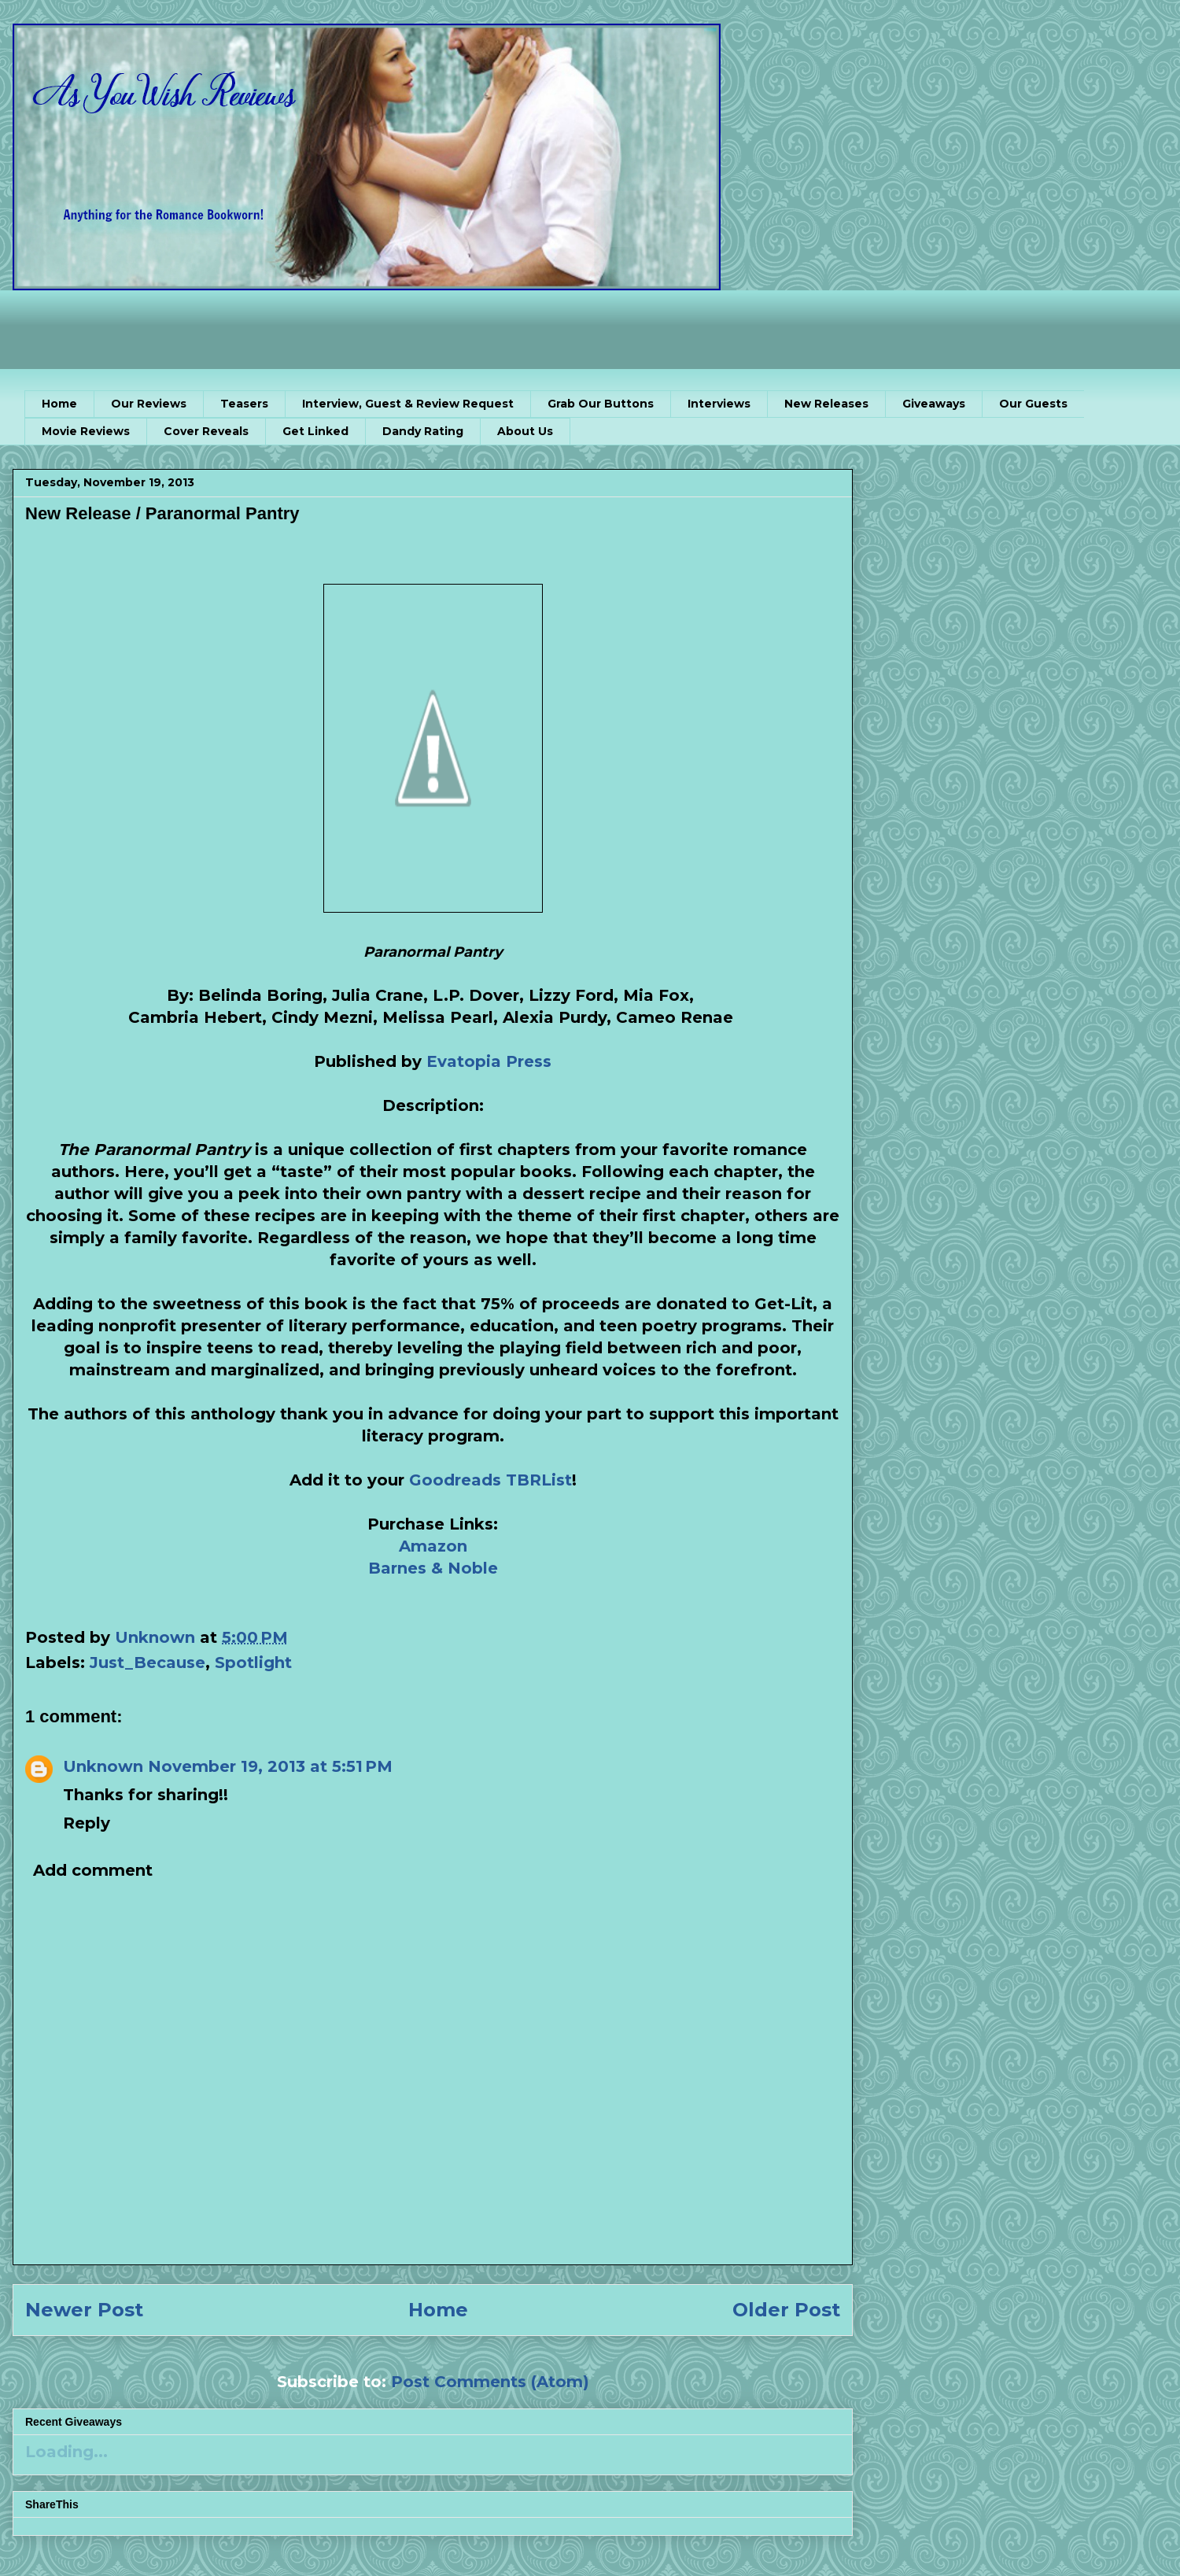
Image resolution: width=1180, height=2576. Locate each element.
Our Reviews (148, 404)
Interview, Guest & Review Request (408, 404)
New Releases (826, 404)
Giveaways (933, 404)
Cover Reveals (206, 431)
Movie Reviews (86, 431)
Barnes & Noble (433, 1568)
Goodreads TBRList (490, 1480)
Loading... (66, 2451)
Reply (86, 1823)
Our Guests (1033, 404)
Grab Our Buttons (601, 404)
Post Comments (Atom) (490, 2381)
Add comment (93, 1870)
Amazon (433, 1546)
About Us (525, 431)
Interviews (719, 404)
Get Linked (315, 431)
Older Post (786, 2309)
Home (59, 404)
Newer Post (84, 2309)
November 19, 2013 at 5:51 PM (270, 1766)
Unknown (103, 1766)
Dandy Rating (422, 431)
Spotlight (253, 1662)
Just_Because (147, 1662)
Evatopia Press (488, 1061)
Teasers (244, 404)
